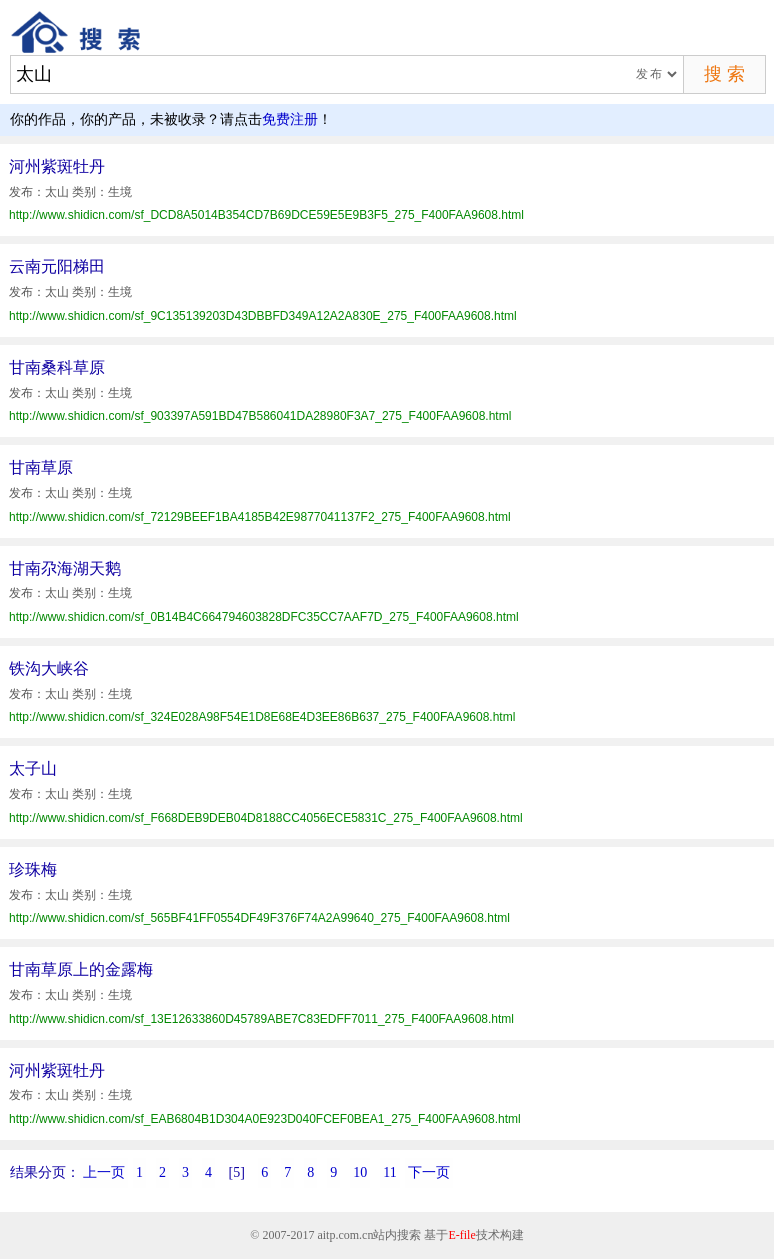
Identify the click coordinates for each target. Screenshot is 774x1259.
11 (389, 1172)
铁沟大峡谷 (49, 668)
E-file (461, 1235)
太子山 (33, 768)
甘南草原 (41, 467)
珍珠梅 (33, 869)
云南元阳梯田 (57, 266)
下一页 (429, 1172)
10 (360, 1172)
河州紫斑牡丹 (57, 166)
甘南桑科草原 (57, 367)
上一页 (104, 1172)
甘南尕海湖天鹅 (65, 568)
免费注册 (290, 119)
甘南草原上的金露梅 (81, 969)
